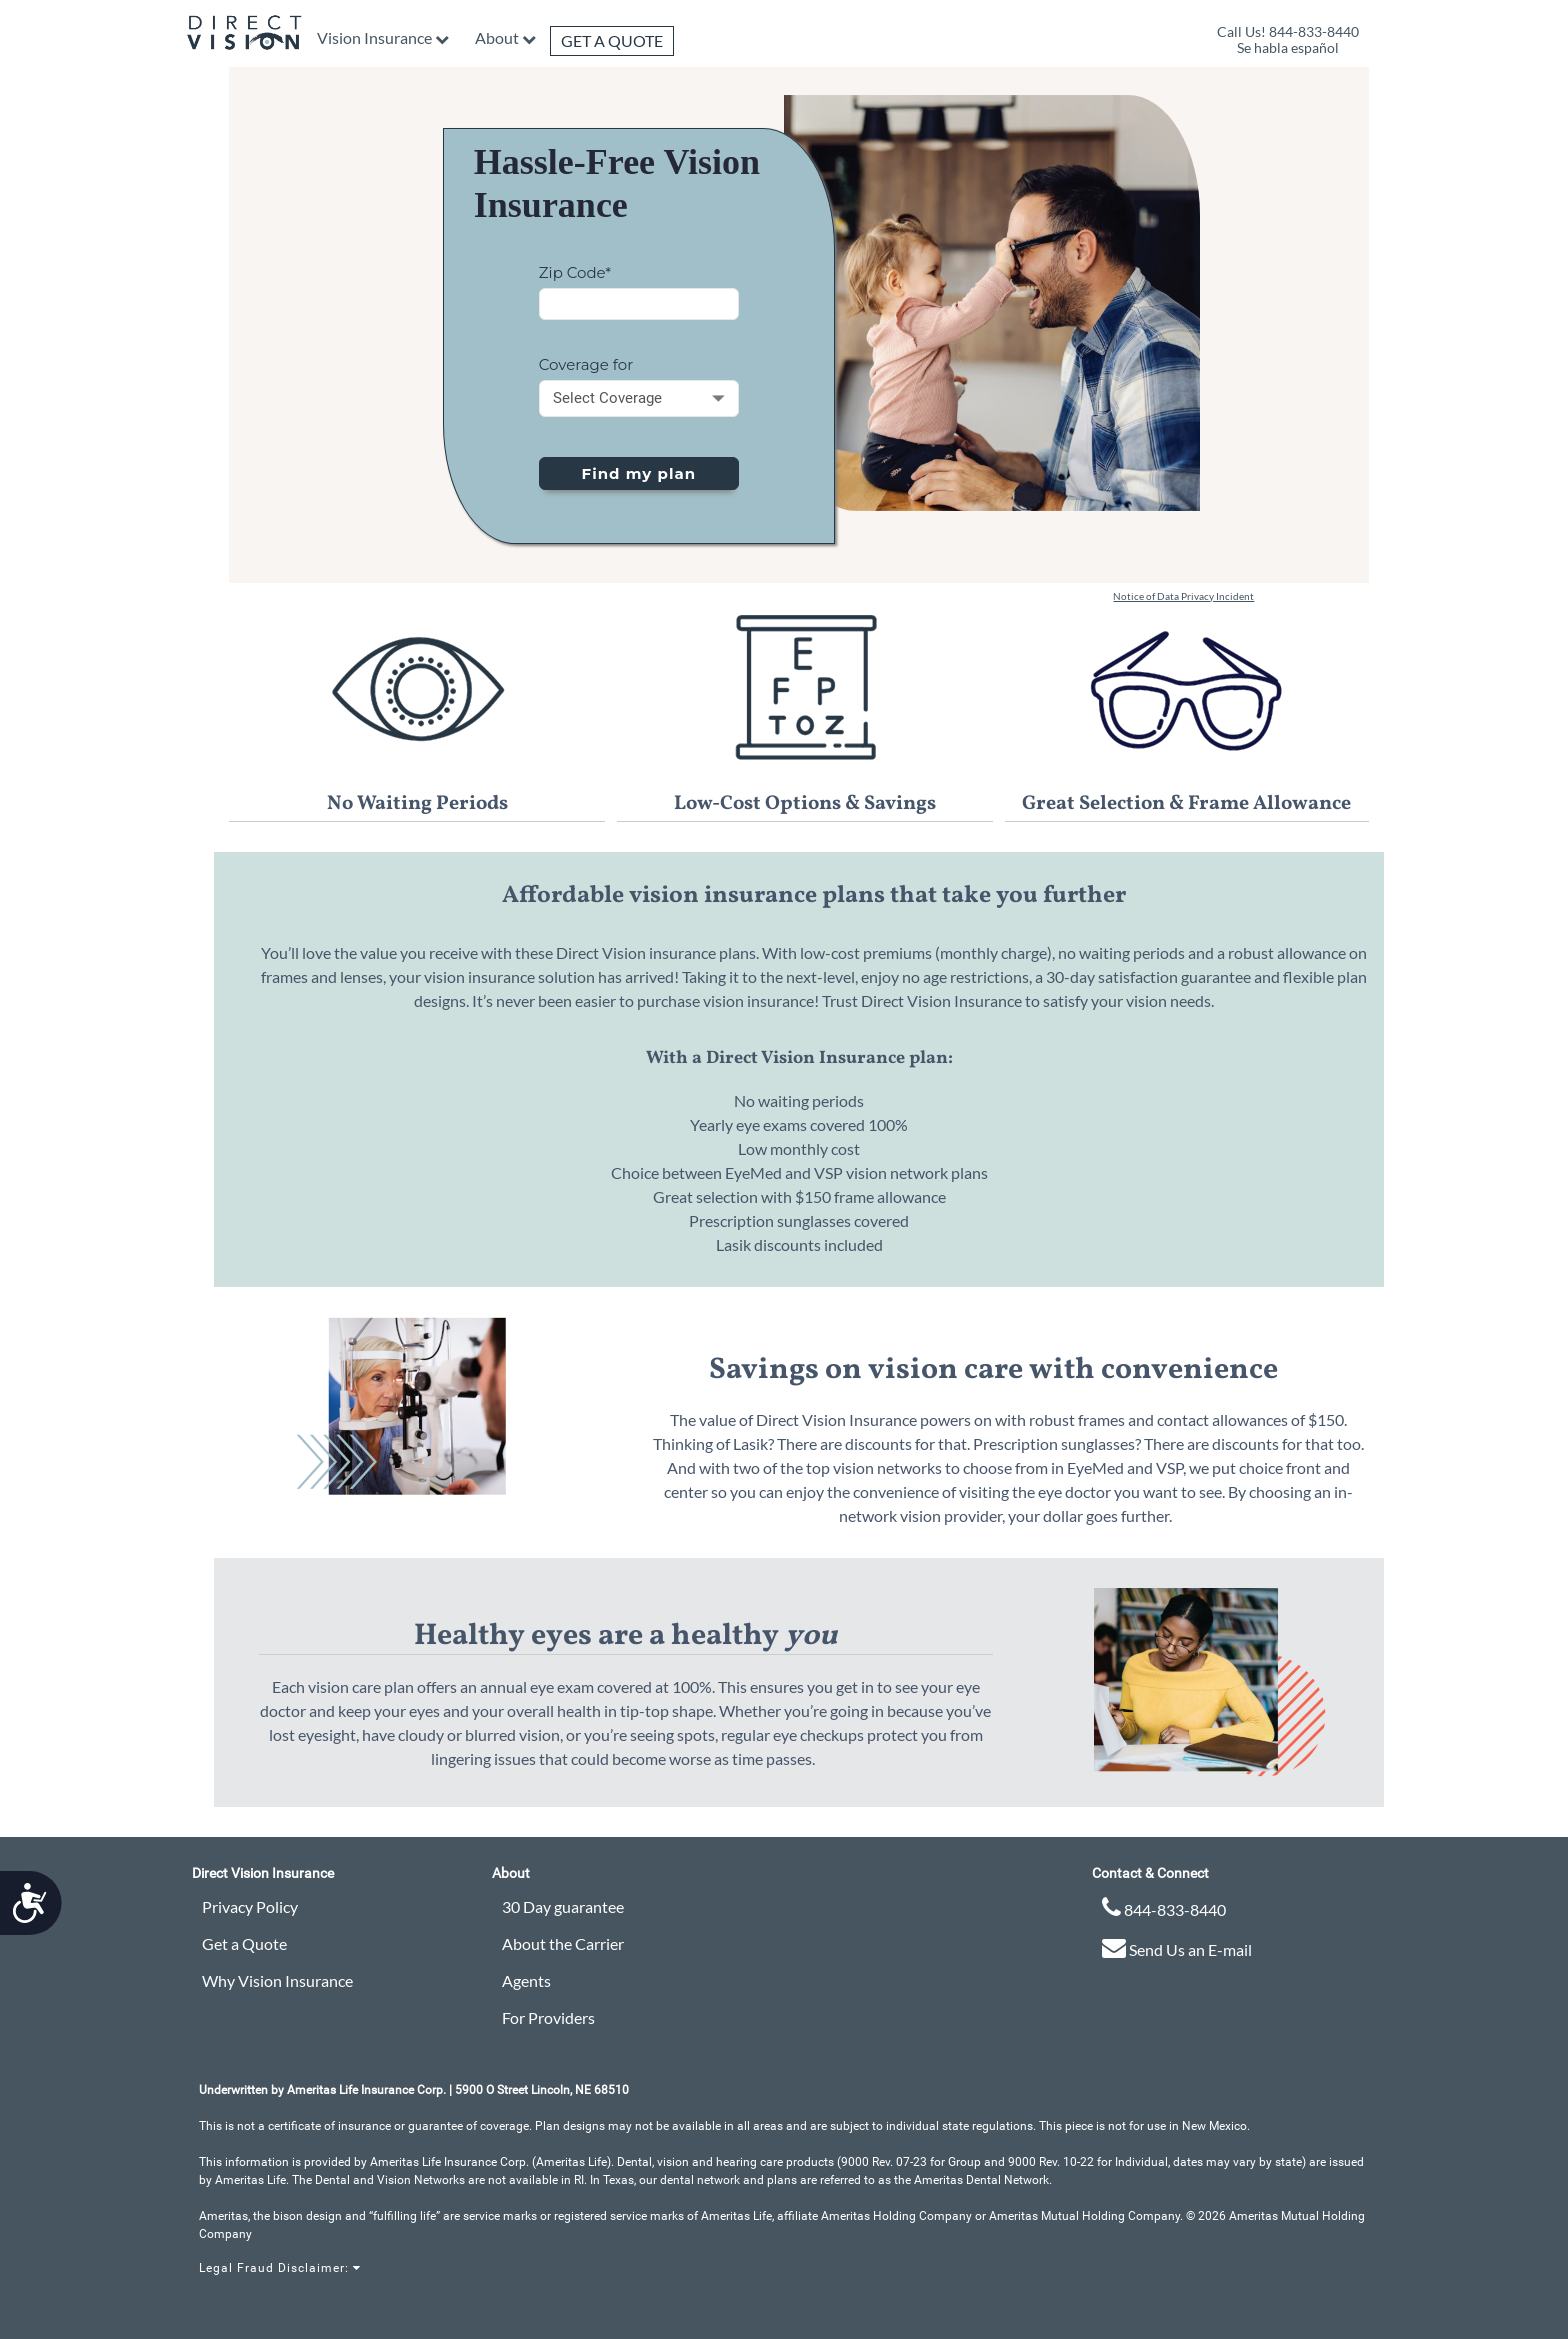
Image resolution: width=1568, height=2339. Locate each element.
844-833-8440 (1164, 1907)
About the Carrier (563, 1943)
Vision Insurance (374, 37)
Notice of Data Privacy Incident (1183, 596)
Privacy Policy (250, 1906)
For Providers (548, 2017)
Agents (526, 1980)
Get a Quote (612, 40)
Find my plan (639, 473)
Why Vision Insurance (277, 1980)
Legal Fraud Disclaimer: (280, 2268)
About (497, 37)
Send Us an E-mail (1177, 1947)
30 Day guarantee (563, 1906)
